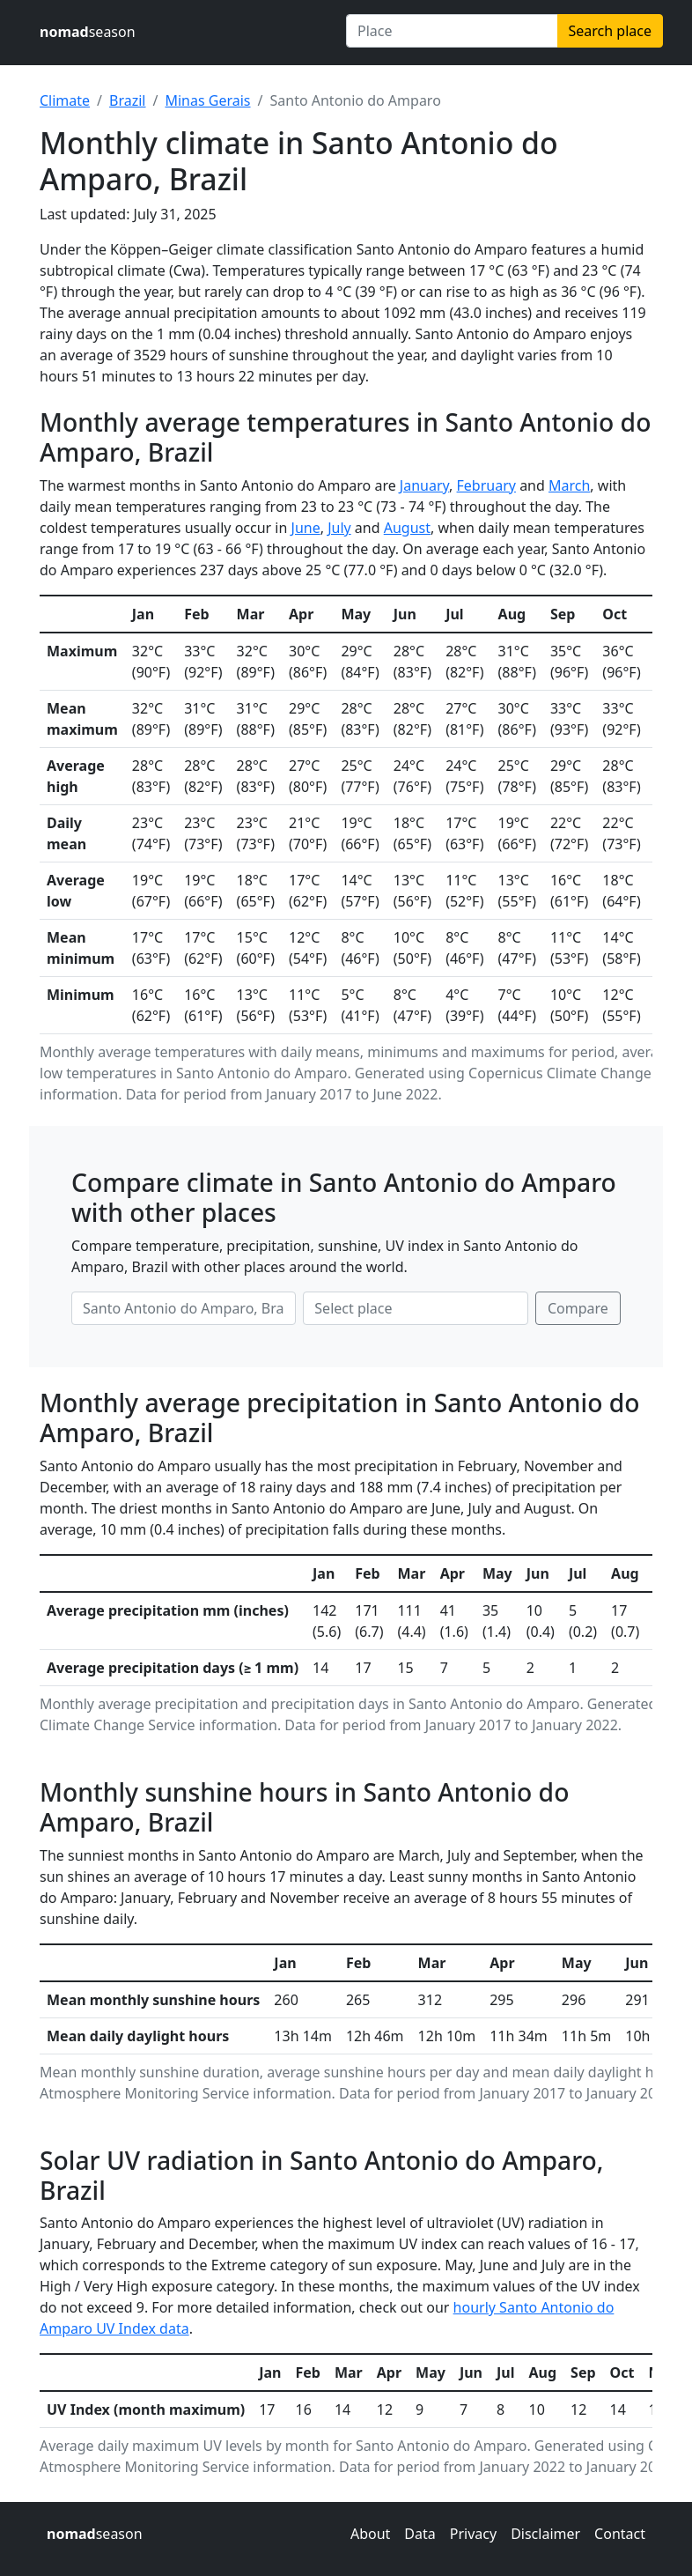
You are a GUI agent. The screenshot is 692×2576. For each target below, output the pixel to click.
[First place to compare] (183, 1308)
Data (419, 2533)
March (569, 485)
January (424, 485)
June (305, 527)
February (486, 485)
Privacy (473, 2533)
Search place (610, 31)
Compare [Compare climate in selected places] (578, 1308)
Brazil (127, 100)
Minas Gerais (207, 100)
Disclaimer (545, 2533)
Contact (619, 2533)
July (339, 527)
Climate (65, 100)
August (407, 527)
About (370, 2533)
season (88, 31)
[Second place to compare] (415, 1308)
